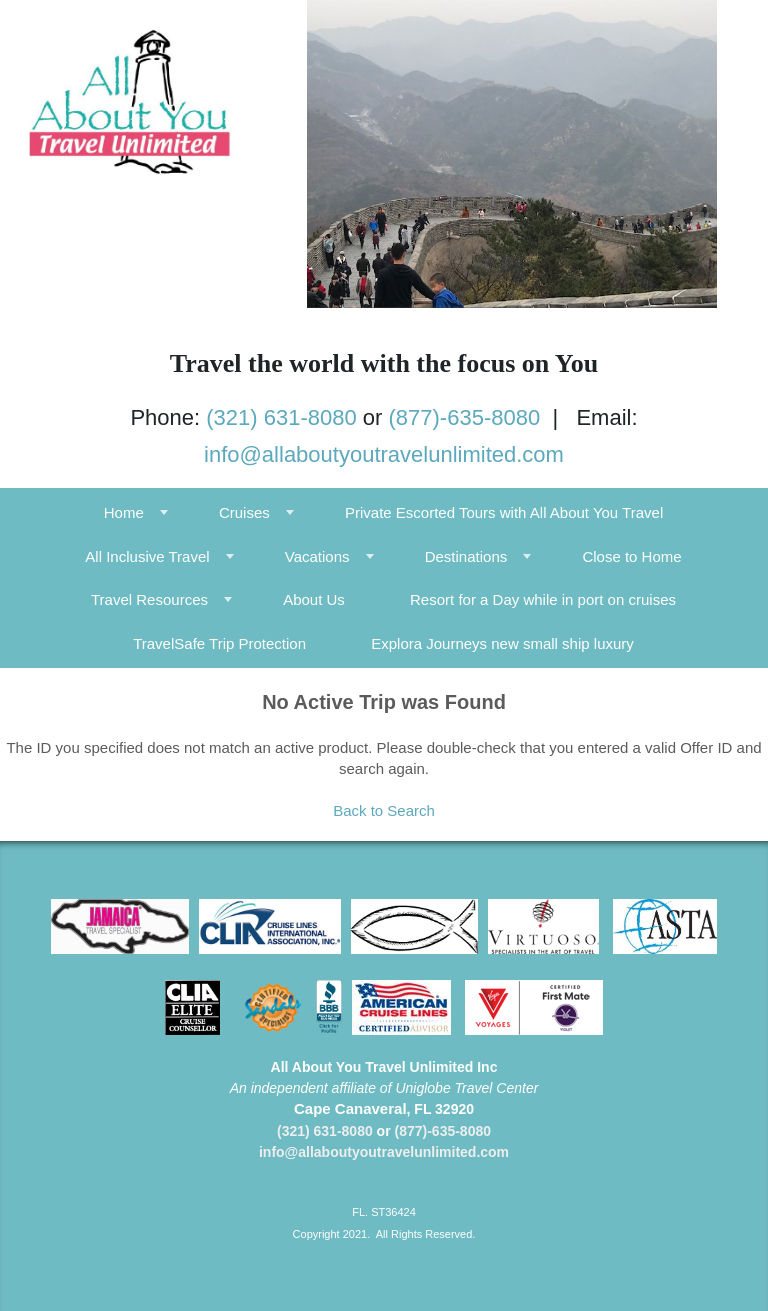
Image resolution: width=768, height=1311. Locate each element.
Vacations (317, 556)
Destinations (466, 556)
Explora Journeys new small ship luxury (502, 643)
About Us (314, 599)
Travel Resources (149, 599)
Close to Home (631, 556)
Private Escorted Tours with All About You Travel (504, 512)
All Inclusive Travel (147, 556)
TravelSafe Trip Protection (219, 643)
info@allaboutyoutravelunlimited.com (384, 454)
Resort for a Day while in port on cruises (543, 599)
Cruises (244, 512)
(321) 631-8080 (281, 417)
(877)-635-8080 (465, 417)
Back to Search (384, 810)
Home (124, 512)
